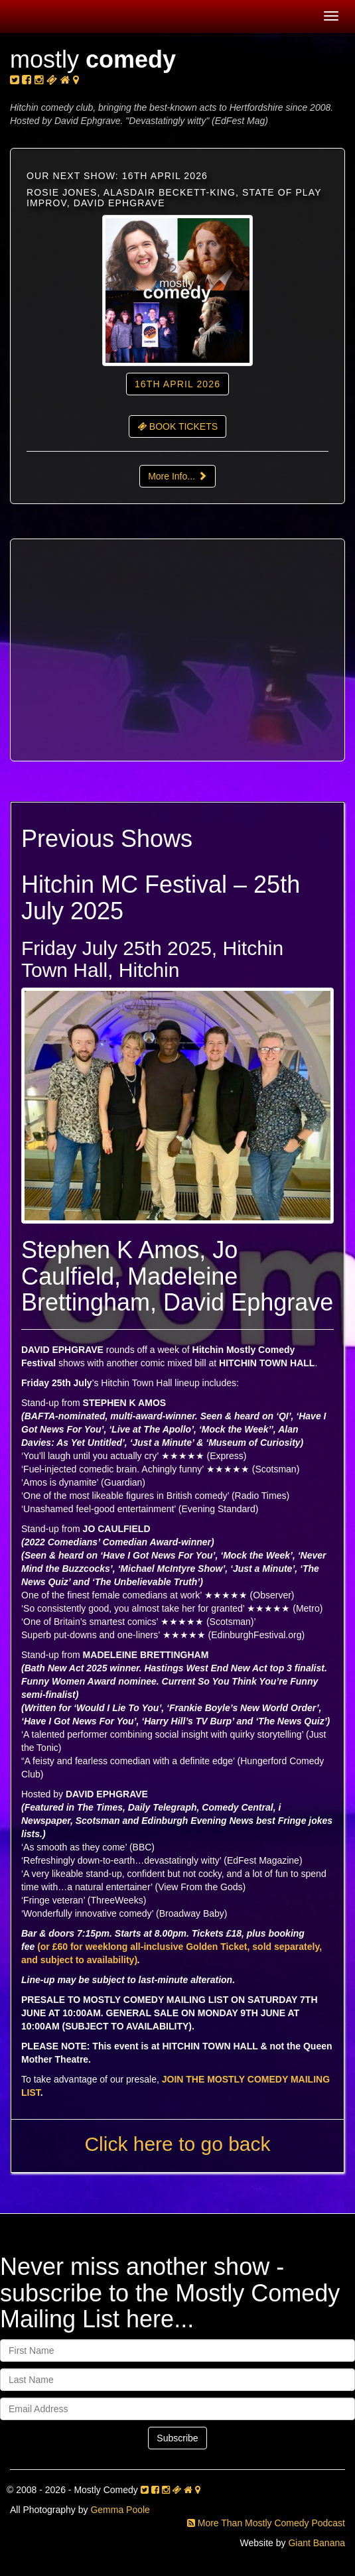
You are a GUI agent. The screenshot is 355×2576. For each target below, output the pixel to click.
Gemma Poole (119, 2509)
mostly (93, 59)
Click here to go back (177, 2144)
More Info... (177, 476)
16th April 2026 (177, 384)
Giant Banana (316, 2543)
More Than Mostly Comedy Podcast (266, 2523)
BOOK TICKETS (177, 426)
